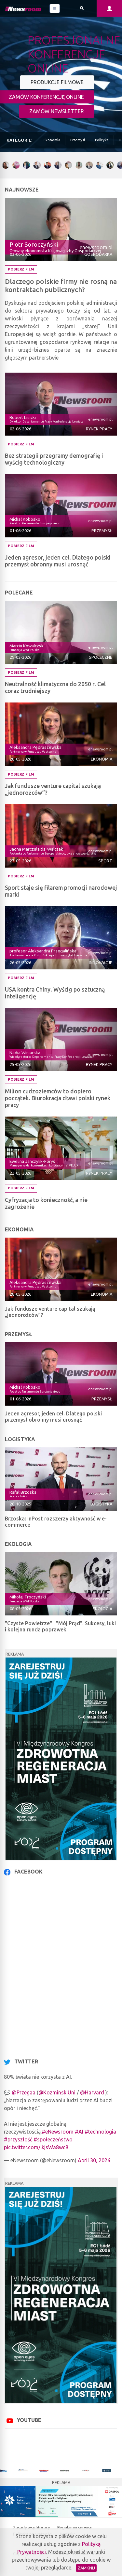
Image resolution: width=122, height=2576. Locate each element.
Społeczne (100, 657)
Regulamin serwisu (74, 2527)
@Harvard (92, 2092)
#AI (79, 2132)
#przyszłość (18, 2139)
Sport (105, 860)
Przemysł (77, 140)
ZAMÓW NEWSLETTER (56, 111)
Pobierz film (21, 269)
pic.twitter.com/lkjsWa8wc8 (36, 2147)
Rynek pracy (99, 428)
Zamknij (86, 2568)
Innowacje (100, 962)
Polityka (102, 140)
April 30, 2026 (94, 2160)
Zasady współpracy (32, 2527)
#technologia (100, 2132)
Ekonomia (52, 140)
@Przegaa (23, 2092)
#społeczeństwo (53, 2139)
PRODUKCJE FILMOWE (57, 82)
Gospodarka (98, 254)
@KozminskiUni (56, 2092)
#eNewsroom (58, 2132)
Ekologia (102, 1608)
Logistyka (101, 1504)
